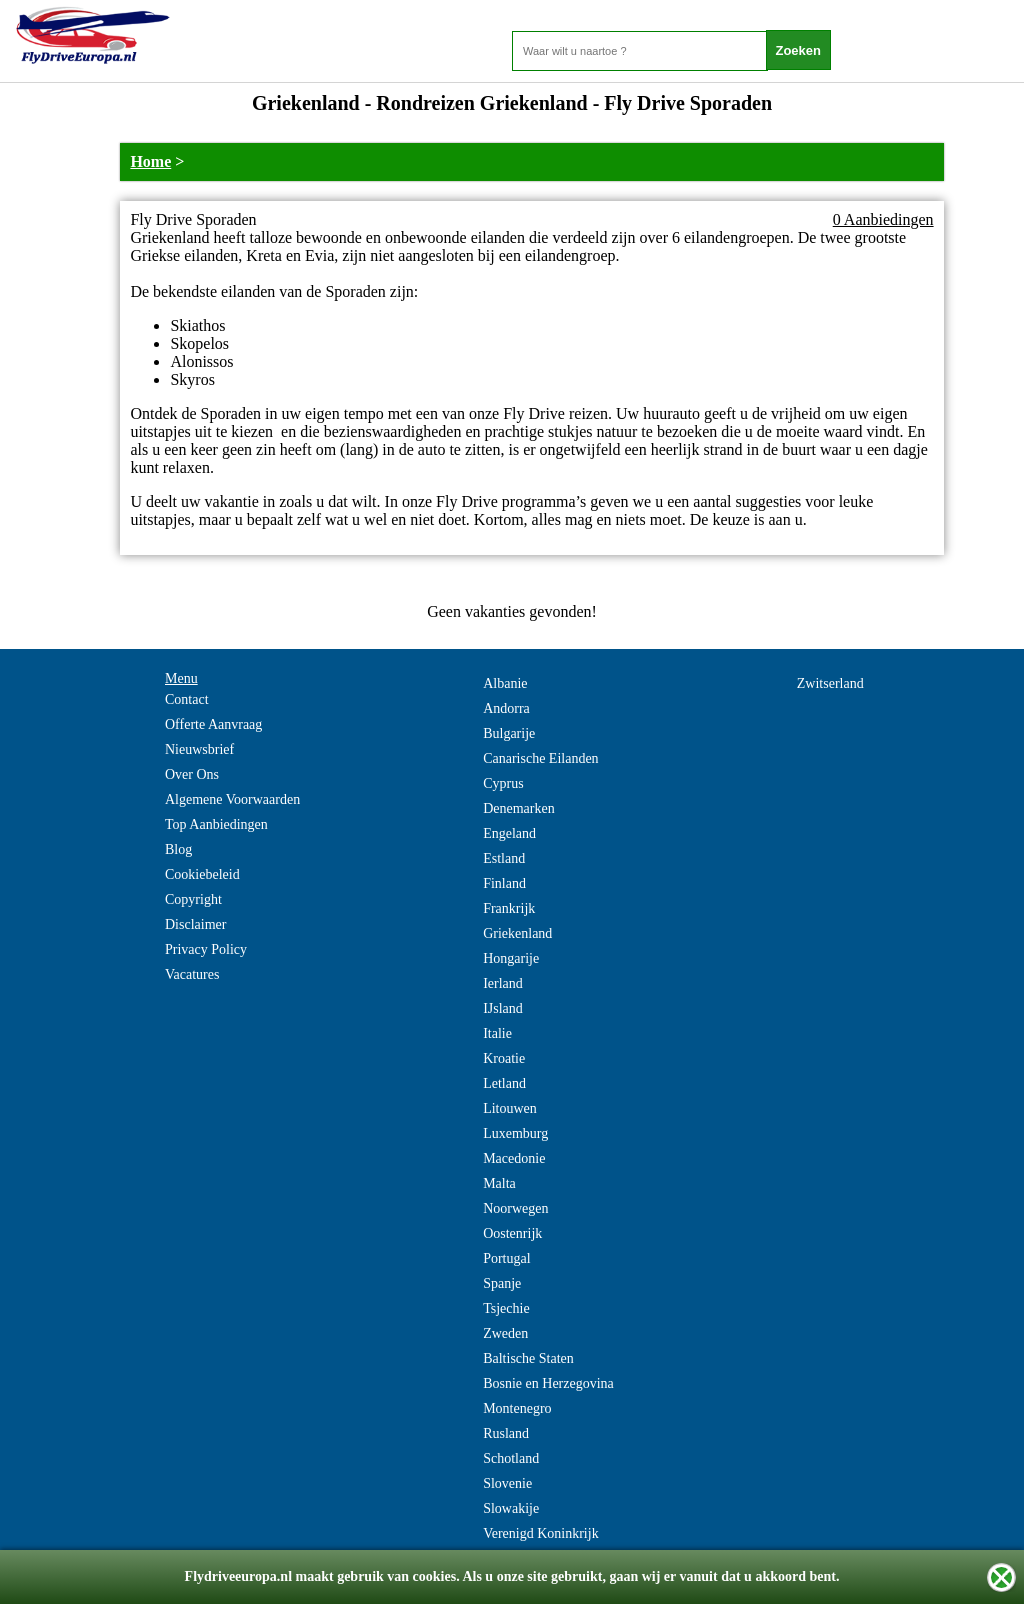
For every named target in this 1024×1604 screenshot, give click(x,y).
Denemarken (519, 808)
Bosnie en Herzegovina (548, 1383)
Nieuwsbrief (199, 749)
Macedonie (514, 1158)
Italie (497, 1033)
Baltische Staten (528, 1358)
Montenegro (517, 1408)
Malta (499, 1183)
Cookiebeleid (202, 874)
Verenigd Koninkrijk (540, 1533)
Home (150, 161)
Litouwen (510, 1108)
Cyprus (503, 783)
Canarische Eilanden (540, 758)
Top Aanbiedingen (216, 824)
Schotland (511, 1458)
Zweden (505, 1333)
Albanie (505, 683)
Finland (504, 883)
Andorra (506, 708)
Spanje (502, 1283)
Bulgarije (509, 733)
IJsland (503, 1008)
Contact (187, 699)
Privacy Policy (206, 949)
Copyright (193, 899)
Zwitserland (830, 683)
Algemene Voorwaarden (232, 799)
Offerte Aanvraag (213, 724)
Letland (504, 1083)
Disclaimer (195, 924)
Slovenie (507, 1483)
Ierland (503, 983)
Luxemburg (515, 1133)
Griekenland (517, 933)
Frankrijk (509, 908)
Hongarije (511, 958)
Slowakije (511, 1508)
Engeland (509, 833)
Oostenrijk (512, 1233)
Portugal (506, 1258)
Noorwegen (515, 1208)
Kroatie (504, 1058)
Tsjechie (506, 1308)
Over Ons (192, 774)
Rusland (506, 1433)
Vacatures (192, 974)
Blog (178, 849)
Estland (504, 858)
